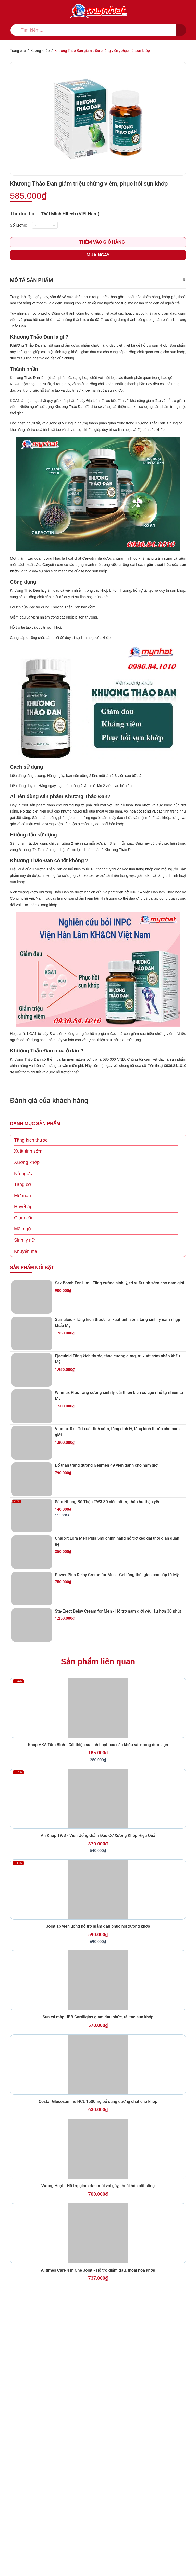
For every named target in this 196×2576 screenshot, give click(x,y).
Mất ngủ (22, 1264)
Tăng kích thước (30, 1175)
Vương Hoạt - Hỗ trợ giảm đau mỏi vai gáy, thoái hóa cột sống (98, 2440)
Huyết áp (23, 1242)
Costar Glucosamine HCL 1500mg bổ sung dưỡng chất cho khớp (98, 2332)
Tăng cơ (22, 1220)
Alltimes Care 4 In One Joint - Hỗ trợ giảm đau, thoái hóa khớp (98, 2548)
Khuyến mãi (26, 1287)
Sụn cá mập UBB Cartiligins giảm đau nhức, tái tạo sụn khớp (98, 2223)
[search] (98, 30)
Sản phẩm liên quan (98, 1771)
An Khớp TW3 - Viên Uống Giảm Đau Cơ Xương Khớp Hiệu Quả (98, 1994)
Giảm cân (24, 1253)
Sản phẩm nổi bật (32, 1303)
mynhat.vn (76, 1095)
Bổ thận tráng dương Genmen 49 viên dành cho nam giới (109, 1536)
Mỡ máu (22, 1231)
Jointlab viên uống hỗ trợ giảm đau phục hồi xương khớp (97, 2109)
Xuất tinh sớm (28, 1187)
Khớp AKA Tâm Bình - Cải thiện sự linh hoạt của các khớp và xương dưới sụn (98, 1879)
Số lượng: (18, 261)
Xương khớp (27, 1198)
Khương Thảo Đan (26, 381)
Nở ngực (23, 1209)
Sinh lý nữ (24, 1276)
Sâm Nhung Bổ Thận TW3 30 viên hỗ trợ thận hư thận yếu (110, 1580)
